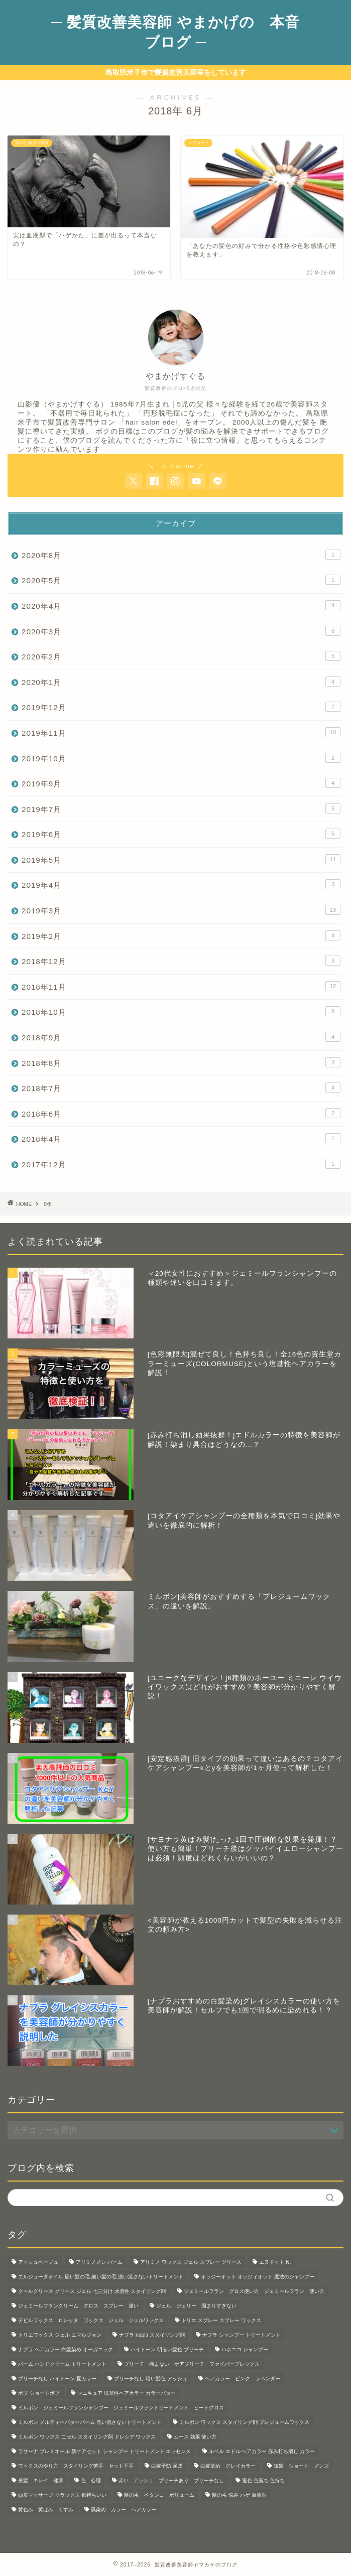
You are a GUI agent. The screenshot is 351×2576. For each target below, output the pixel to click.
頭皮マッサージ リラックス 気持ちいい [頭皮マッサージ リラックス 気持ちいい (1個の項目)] (62, 2495)
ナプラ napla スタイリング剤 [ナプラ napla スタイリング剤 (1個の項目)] (152, 2335)
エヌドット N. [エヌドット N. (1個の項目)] (275, 2262)
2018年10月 (181, 1011)
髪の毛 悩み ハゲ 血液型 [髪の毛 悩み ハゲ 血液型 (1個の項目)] (239, 2495)
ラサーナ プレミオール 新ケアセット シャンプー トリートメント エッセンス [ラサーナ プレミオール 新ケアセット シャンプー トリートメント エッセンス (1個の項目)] (104, 2451)
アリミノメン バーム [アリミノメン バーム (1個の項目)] (99, 2262)
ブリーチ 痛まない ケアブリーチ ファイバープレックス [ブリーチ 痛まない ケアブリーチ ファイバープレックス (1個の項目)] (192, 2364)
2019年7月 (181, 808)
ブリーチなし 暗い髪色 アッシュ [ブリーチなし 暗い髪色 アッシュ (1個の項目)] (150, 2378)
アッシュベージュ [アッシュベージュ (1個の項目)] (38, 2262)
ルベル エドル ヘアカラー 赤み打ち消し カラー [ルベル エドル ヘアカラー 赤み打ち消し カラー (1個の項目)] (262, 2451)
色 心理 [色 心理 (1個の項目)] (91, 2480)
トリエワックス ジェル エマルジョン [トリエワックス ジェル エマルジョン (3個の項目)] (59, 2335)
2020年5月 (181, 580)
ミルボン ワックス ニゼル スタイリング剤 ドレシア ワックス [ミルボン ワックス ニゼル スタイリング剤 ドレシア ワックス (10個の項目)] (87, 2436)
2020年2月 (181, 656)
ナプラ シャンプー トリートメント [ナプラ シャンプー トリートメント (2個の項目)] (241, 2335)
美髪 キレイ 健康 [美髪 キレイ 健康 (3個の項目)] (40, 2480)
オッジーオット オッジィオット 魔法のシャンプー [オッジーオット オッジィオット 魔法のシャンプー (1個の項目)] (257, 2276)
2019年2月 (181, 935)
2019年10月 (181, 758)
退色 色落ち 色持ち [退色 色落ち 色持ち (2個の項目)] (263, 2480)
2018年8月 (181, 1062)
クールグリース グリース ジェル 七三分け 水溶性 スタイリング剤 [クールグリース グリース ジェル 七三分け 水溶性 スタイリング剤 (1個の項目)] (92, 2291)
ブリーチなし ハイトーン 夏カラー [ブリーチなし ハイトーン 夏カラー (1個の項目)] (57, 2378)
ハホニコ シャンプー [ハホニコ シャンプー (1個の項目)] (244, 2349)
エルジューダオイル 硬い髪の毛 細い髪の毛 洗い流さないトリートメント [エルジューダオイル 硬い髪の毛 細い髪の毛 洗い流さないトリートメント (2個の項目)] (100, 2276)
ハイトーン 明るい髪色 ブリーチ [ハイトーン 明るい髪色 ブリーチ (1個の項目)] (167, 2349)
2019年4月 (181, 884)
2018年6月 (181, 1113)
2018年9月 (181, 1037)
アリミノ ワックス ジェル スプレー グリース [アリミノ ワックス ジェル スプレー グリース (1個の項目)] (191, 2262)
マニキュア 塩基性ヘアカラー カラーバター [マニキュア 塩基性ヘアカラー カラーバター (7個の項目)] (126, 2393)
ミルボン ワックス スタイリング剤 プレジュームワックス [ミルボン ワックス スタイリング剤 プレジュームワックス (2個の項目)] (244, 2422)
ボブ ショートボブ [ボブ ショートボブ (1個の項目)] (39, 2393)
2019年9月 (181, 783)
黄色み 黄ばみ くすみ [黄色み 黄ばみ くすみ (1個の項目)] (45, 2509)
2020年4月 (181, 605)
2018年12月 (181, 961)
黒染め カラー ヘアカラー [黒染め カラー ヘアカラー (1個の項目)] (123, 2509)
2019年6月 (181, 834)
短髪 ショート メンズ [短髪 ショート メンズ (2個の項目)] (301, 2466)
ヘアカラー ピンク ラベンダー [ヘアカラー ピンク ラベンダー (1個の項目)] (242, 2378)
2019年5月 (181, 859)
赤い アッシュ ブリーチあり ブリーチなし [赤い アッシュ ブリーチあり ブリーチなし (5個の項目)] (171, 2480)
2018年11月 (181, 986)
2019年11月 (181, 732)
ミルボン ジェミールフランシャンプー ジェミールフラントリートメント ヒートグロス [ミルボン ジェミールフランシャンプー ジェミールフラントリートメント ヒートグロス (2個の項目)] (121, 2407)
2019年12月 (181, 707)
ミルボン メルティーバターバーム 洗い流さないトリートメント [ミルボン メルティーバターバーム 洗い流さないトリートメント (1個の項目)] (90, 2422)
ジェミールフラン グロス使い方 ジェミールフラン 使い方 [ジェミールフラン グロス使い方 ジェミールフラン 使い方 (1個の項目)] (254, 2291)
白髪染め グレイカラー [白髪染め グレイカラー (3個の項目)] (228, 2466)
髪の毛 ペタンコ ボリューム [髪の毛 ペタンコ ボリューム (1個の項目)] (159, 2495)
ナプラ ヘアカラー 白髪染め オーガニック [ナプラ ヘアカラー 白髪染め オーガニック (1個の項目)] (65, 2349)
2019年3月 (181, 910)
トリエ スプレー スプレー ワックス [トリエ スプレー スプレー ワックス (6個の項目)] (221, 2320)
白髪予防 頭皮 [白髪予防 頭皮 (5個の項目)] (167, 2466)
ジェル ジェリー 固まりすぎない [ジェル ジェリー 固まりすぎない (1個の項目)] (196, 2306)
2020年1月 (181, 681)
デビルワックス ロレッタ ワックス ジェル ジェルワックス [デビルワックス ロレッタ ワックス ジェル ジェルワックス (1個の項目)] (91, 2320)
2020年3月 (181, 631)
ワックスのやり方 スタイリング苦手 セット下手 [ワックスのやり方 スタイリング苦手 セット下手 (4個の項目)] (76, 2466)
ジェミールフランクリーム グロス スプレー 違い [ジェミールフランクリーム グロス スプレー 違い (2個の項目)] (78, 2306)
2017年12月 (181, 1164)
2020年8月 (181, 555)
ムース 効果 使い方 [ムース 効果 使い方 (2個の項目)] (195, 2436)
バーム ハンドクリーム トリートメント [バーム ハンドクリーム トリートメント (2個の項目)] (62, 2364)
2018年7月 (181, 1087)
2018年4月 (181, 1138)
